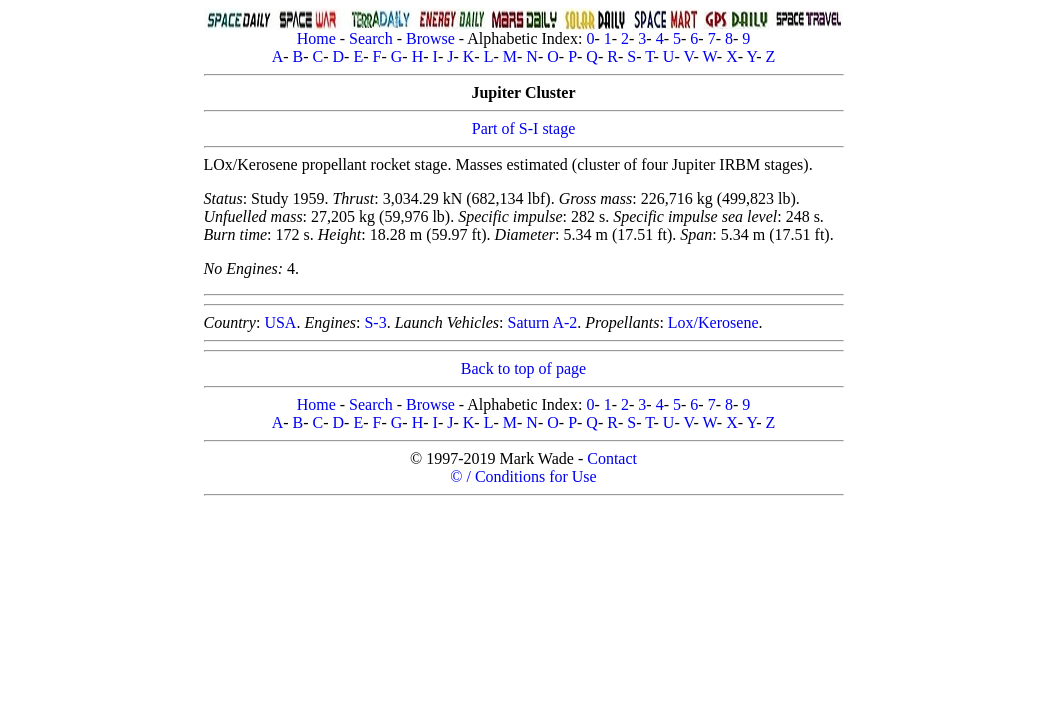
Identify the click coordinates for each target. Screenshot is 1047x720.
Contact (612, 458)
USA (280, 322)
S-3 (375, 322)
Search (371, 38)
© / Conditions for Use (523, 476)
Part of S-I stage (524, 128)
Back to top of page (523, 368)
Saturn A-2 (543, 322)
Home (316, 38)
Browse (430, 38)
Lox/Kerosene (713, 322)
